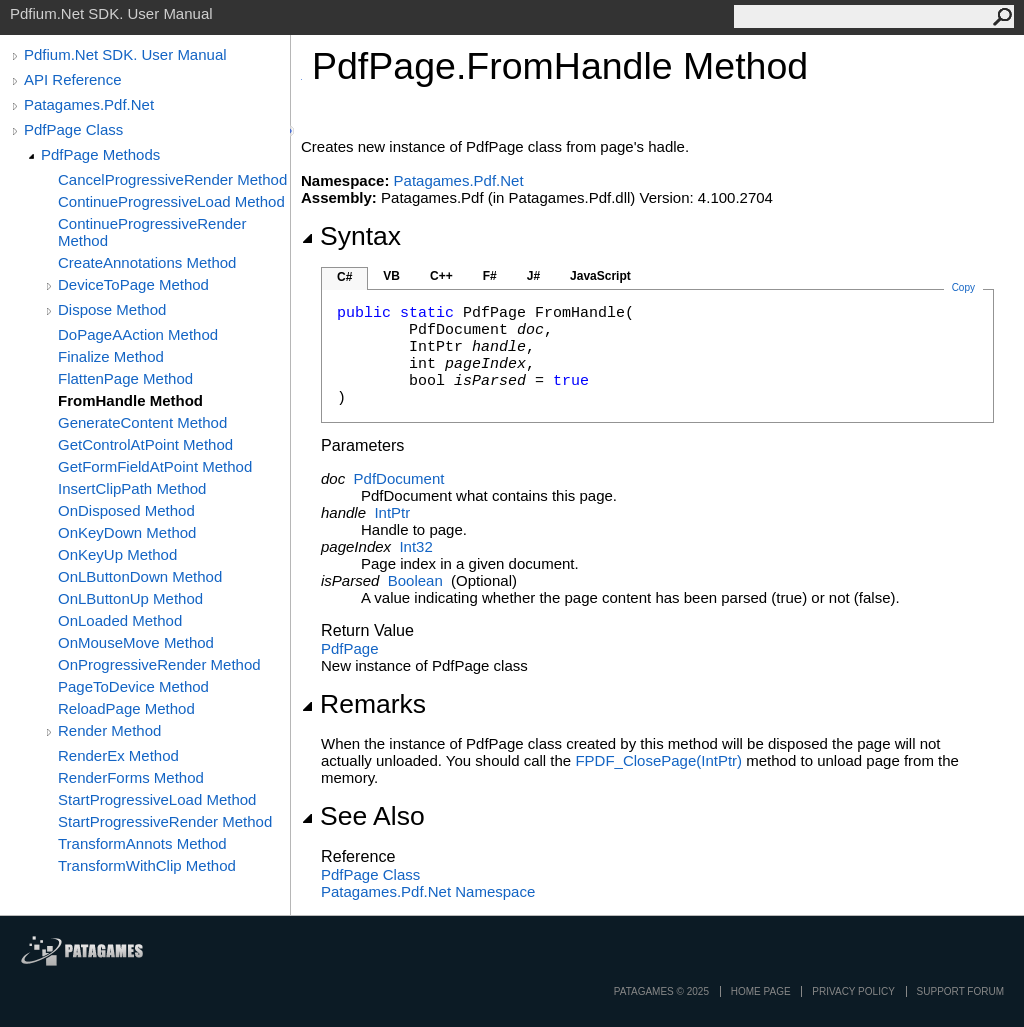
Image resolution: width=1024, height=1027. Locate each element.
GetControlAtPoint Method (145, 444)
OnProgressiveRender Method (159, 664)
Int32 (415, 546)
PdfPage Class (73, 129)
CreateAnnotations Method (147, 262)
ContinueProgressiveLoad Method (171, 201)
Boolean (415, 580)
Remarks (363, 704)
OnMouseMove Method (136, 642)
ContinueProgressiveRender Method (152, 232)
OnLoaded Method (120, 620)
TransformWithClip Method (147, 865)
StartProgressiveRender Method (165, 821)
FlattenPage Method (125, 378)
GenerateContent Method (142, 422)
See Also (363, 816)
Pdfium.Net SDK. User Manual (125, 54)
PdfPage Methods (100, 154)
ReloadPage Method (126, 708)
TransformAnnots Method (142, 843)
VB (391, 276)
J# (533, 276)
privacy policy (853, 991)
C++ (441, 276)
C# (344, 277)
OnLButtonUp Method (130, 598)
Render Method (109, 730)
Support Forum (960, 991)
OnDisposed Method (126, 510)
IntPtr (392, 512)
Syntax (351, 236)
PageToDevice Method (133, 686)
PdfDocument (399, 478)
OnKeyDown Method (127, 532)
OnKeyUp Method (117, 554)
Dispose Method (112, 309)
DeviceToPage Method (133, 284)
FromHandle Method (130, 400)
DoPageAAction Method (138, 334)
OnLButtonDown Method (140, 576)
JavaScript (600, 276)
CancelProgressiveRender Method (172, 179)
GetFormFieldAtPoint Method (155, 466)
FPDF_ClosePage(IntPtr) (658, 760)
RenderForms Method (131, 777)
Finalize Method (111, 356)
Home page (761, 991)
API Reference (73, 79)
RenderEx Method (118, 755)
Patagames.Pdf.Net (89, 104)
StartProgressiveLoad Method (157, 799)
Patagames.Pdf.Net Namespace (428, 891)
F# (490, 276)
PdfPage (350, 648)
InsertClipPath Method (132, 488)
